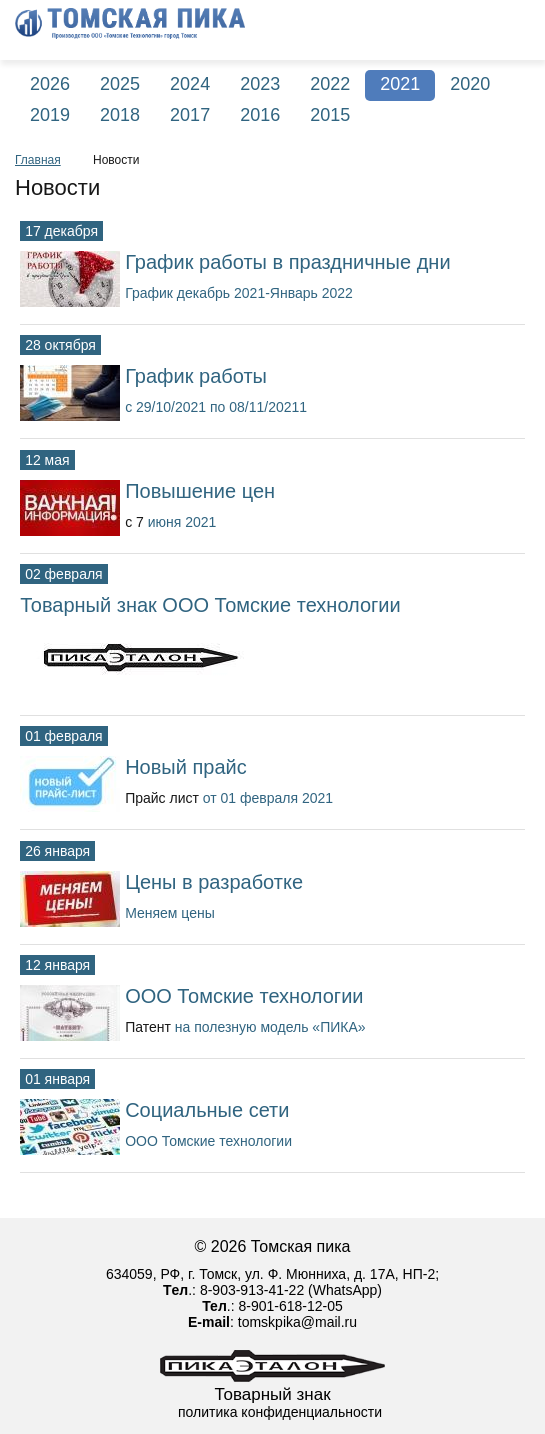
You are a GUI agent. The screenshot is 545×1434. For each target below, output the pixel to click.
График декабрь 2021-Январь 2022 (239, 293)
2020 (470, 84)
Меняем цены (170, 913)
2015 (330, 115)
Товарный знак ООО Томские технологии (210, 605)
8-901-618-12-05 (290, 1306)
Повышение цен (200, 491)
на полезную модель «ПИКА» (270, 1027)
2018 (120, 115)
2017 (190, 115)
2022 (330, 84)
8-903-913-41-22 (252, 1290)
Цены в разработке (214, 882)
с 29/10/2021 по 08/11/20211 (216, 407)
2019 (50, 115)
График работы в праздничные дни (287, 262)
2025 (120, 84)
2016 (260, 115)
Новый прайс (186, 767)
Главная (38, 160)
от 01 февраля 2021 (268, 798)
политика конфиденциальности (280, 1412)
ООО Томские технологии (244, 996)
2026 (50, 84)
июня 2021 (182, 522)
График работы (196, 376)
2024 (190, 84)
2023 (260, 84)
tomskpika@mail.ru (297, 1322)
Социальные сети (207, 1110)
